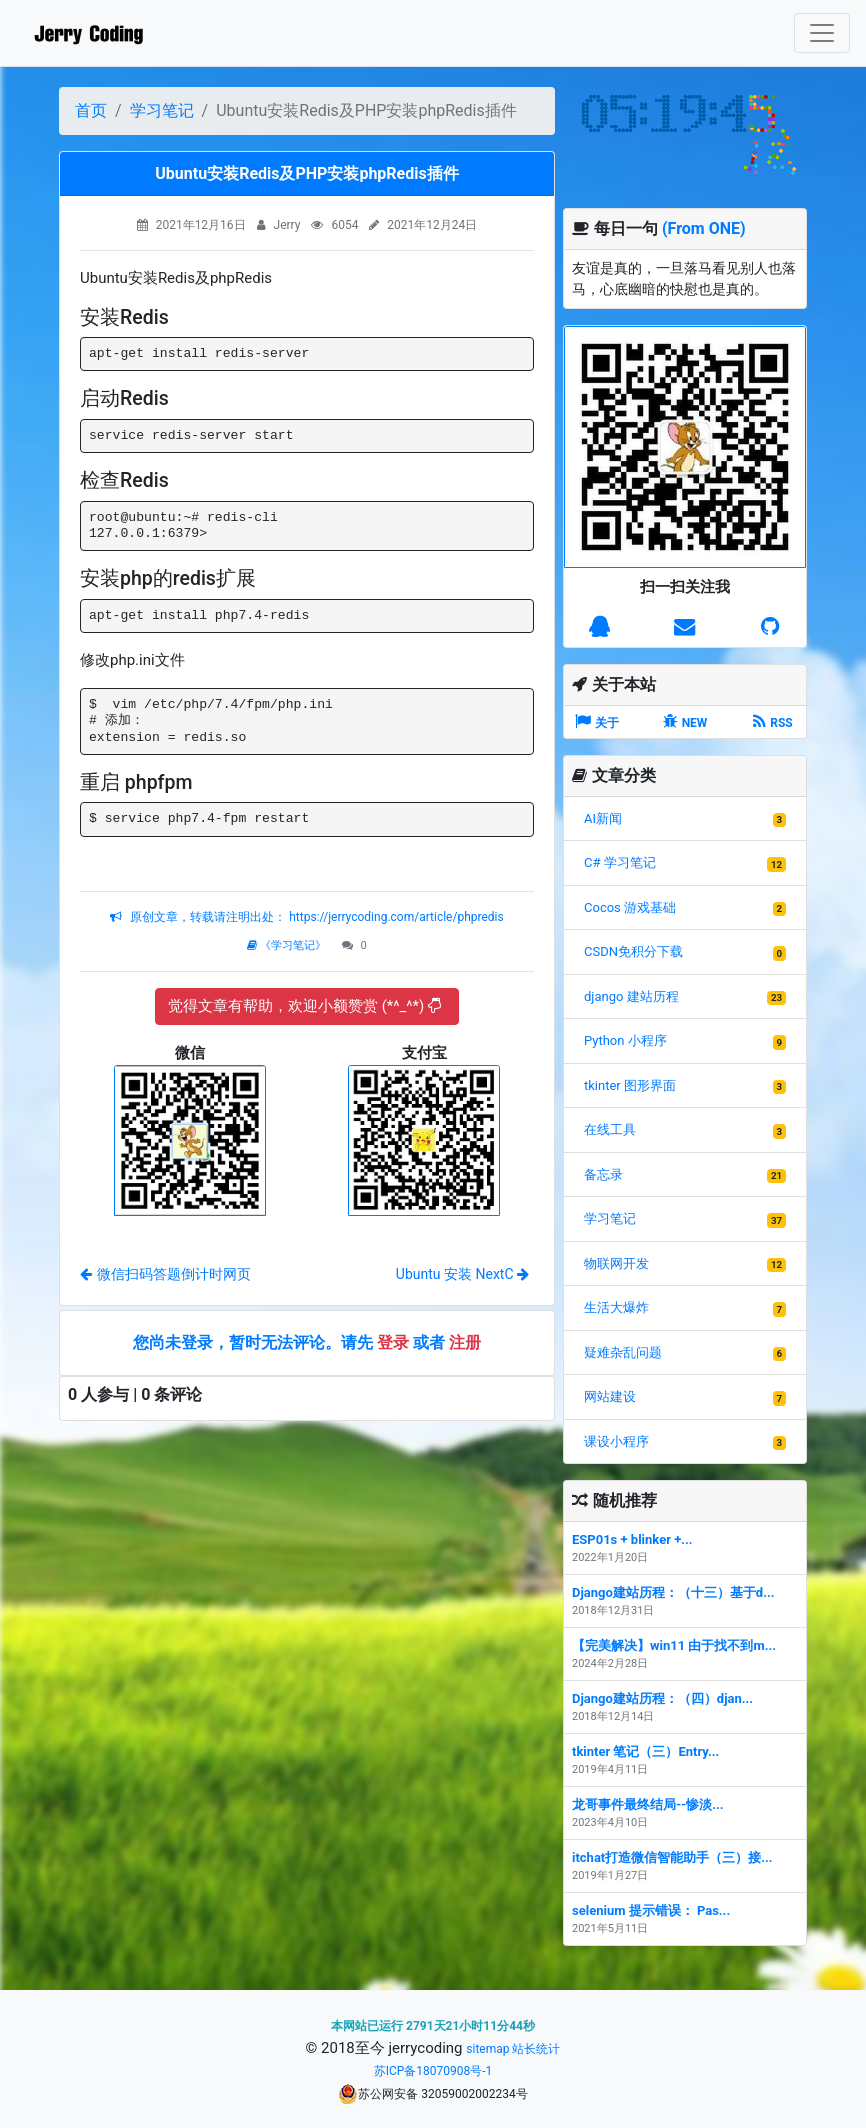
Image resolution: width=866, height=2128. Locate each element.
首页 (91, 110)
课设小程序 (616, 1441)
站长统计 (536, 2049)
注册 (465, 1342)
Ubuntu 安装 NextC (462, 1274)
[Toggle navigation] (822, 33)
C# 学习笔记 (620, 862)
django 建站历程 (631, 996)
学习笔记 (162, 110)
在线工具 (610, 1129)
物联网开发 (616, 1263)
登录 (393, 1342)
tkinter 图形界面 (630, 1085)
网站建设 (610, 1396)
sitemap (487, 2049)
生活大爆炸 (616, 1307)
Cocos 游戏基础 (630, 907)
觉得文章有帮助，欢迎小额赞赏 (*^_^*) (304, 1006)
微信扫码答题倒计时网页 (165, 1274)
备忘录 (603, 1174)
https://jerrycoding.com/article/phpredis (394, 917)
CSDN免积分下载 (633, 951)
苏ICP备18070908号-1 (433, 2071)
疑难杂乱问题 (623, 1352)
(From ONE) (704, 228)
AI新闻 (603, 818)
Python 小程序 (625, 1040)
